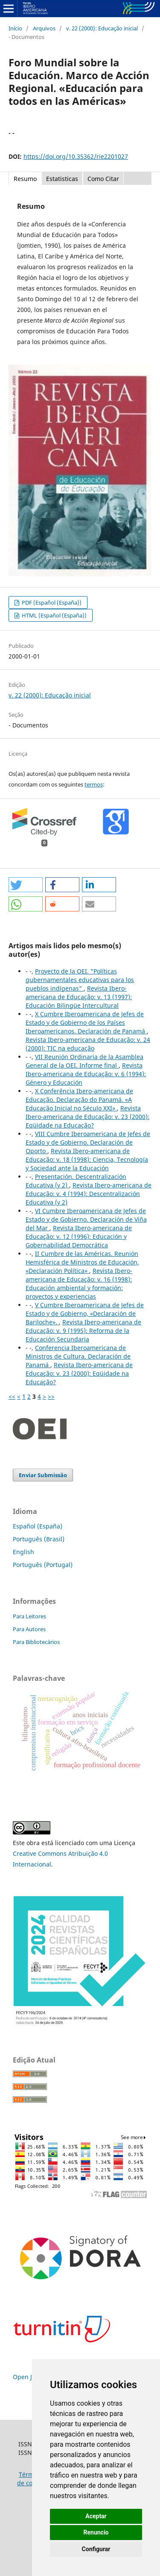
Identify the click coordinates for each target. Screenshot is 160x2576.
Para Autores (29, 1629)
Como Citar (103, 179)
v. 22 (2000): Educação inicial (102, 28)
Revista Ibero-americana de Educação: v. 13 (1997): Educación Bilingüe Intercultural (79, 996)
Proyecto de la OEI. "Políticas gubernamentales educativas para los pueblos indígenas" (80, 979)
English (23, 1552)
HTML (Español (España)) (53, 615)
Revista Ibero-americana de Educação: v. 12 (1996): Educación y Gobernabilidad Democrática (79, 1236)
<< (12, 1396)
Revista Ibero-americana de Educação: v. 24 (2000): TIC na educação (88, 1044)
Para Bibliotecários (36, 1642)
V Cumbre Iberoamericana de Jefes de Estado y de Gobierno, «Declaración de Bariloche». (85, 1313)
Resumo (25, 179)
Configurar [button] (96, 2549)
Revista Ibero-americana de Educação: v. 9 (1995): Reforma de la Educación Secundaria (83, 1330)
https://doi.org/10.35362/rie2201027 (75, 156)
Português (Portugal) (43, 1565)
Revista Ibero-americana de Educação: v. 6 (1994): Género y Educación (86, 1073)
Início (15, 28)
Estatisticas (62, 179)
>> (51, 1396)
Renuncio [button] (96, 2532)
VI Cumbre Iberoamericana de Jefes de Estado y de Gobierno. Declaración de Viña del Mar (86, 1219)
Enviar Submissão (43, 1475)
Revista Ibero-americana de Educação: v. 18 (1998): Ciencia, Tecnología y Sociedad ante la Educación (87, 1159)
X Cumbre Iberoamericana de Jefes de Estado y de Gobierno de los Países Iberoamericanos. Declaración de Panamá (86, 1022)
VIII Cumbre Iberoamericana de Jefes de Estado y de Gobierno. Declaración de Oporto (88, 1142)
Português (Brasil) (38, 1539)
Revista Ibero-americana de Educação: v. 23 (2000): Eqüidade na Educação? (87, 1116)
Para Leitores (29, 1616)
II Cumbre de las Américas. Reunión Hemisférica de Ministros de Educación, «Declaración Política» (82, 1262)
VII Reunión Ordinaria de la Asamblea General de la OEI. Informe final (84, 1061)
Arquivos (44, 28)
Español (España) (37, 1526)
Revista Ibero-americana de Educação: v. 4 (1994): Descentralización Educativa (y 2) (88, 1193)
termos (93, 784)
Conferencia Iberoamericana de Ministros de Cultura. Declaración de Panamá (78, 1356)
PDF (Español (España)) (50, 602)
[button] (26, 884)
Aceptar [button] (96, 2516)
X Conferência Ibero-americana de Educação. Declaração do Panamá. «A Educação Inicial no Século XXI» (79, 1099)
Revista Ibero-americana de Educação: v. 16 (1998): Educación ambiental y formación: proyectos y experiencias (79, 1283)
